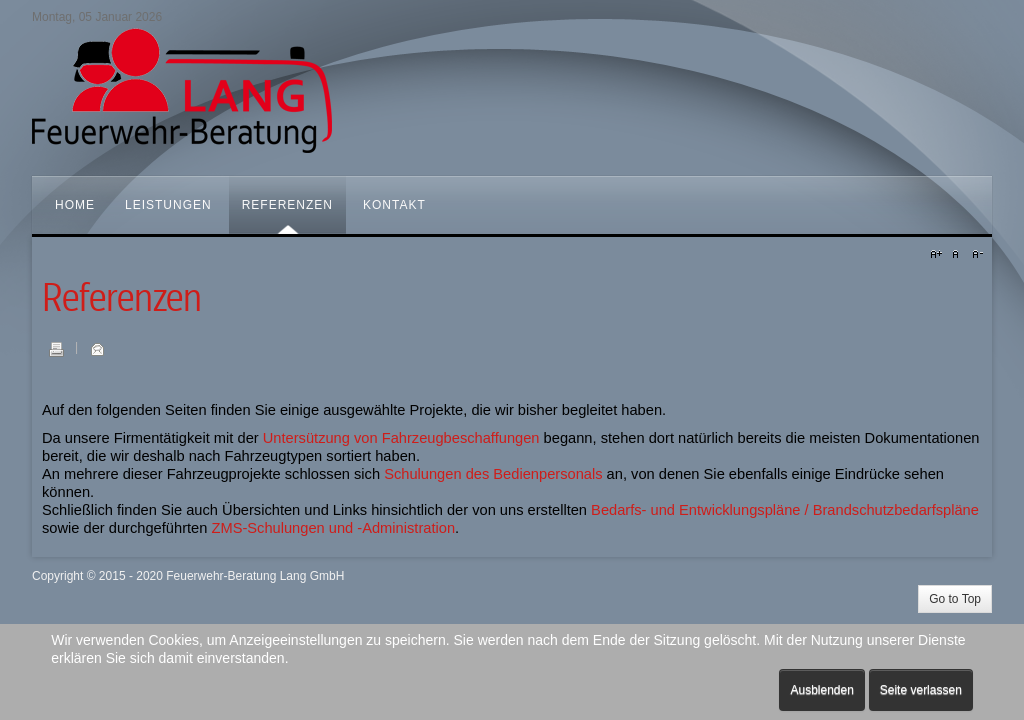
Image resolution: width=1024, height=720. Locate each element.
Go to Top (955, 599)
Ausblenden (821, 690)
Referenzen (122, 298)
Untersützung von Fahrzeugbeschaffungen (401, 438)
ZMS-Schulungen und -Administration (333, 528)
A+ (939, 255)
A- (975, 255)
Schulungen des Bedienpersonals (493, 474)
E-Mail (97, 349)
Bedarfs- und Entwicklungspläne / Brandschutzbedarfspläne (785, 510)
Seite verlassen (921, 690)
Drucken (56, 349)
